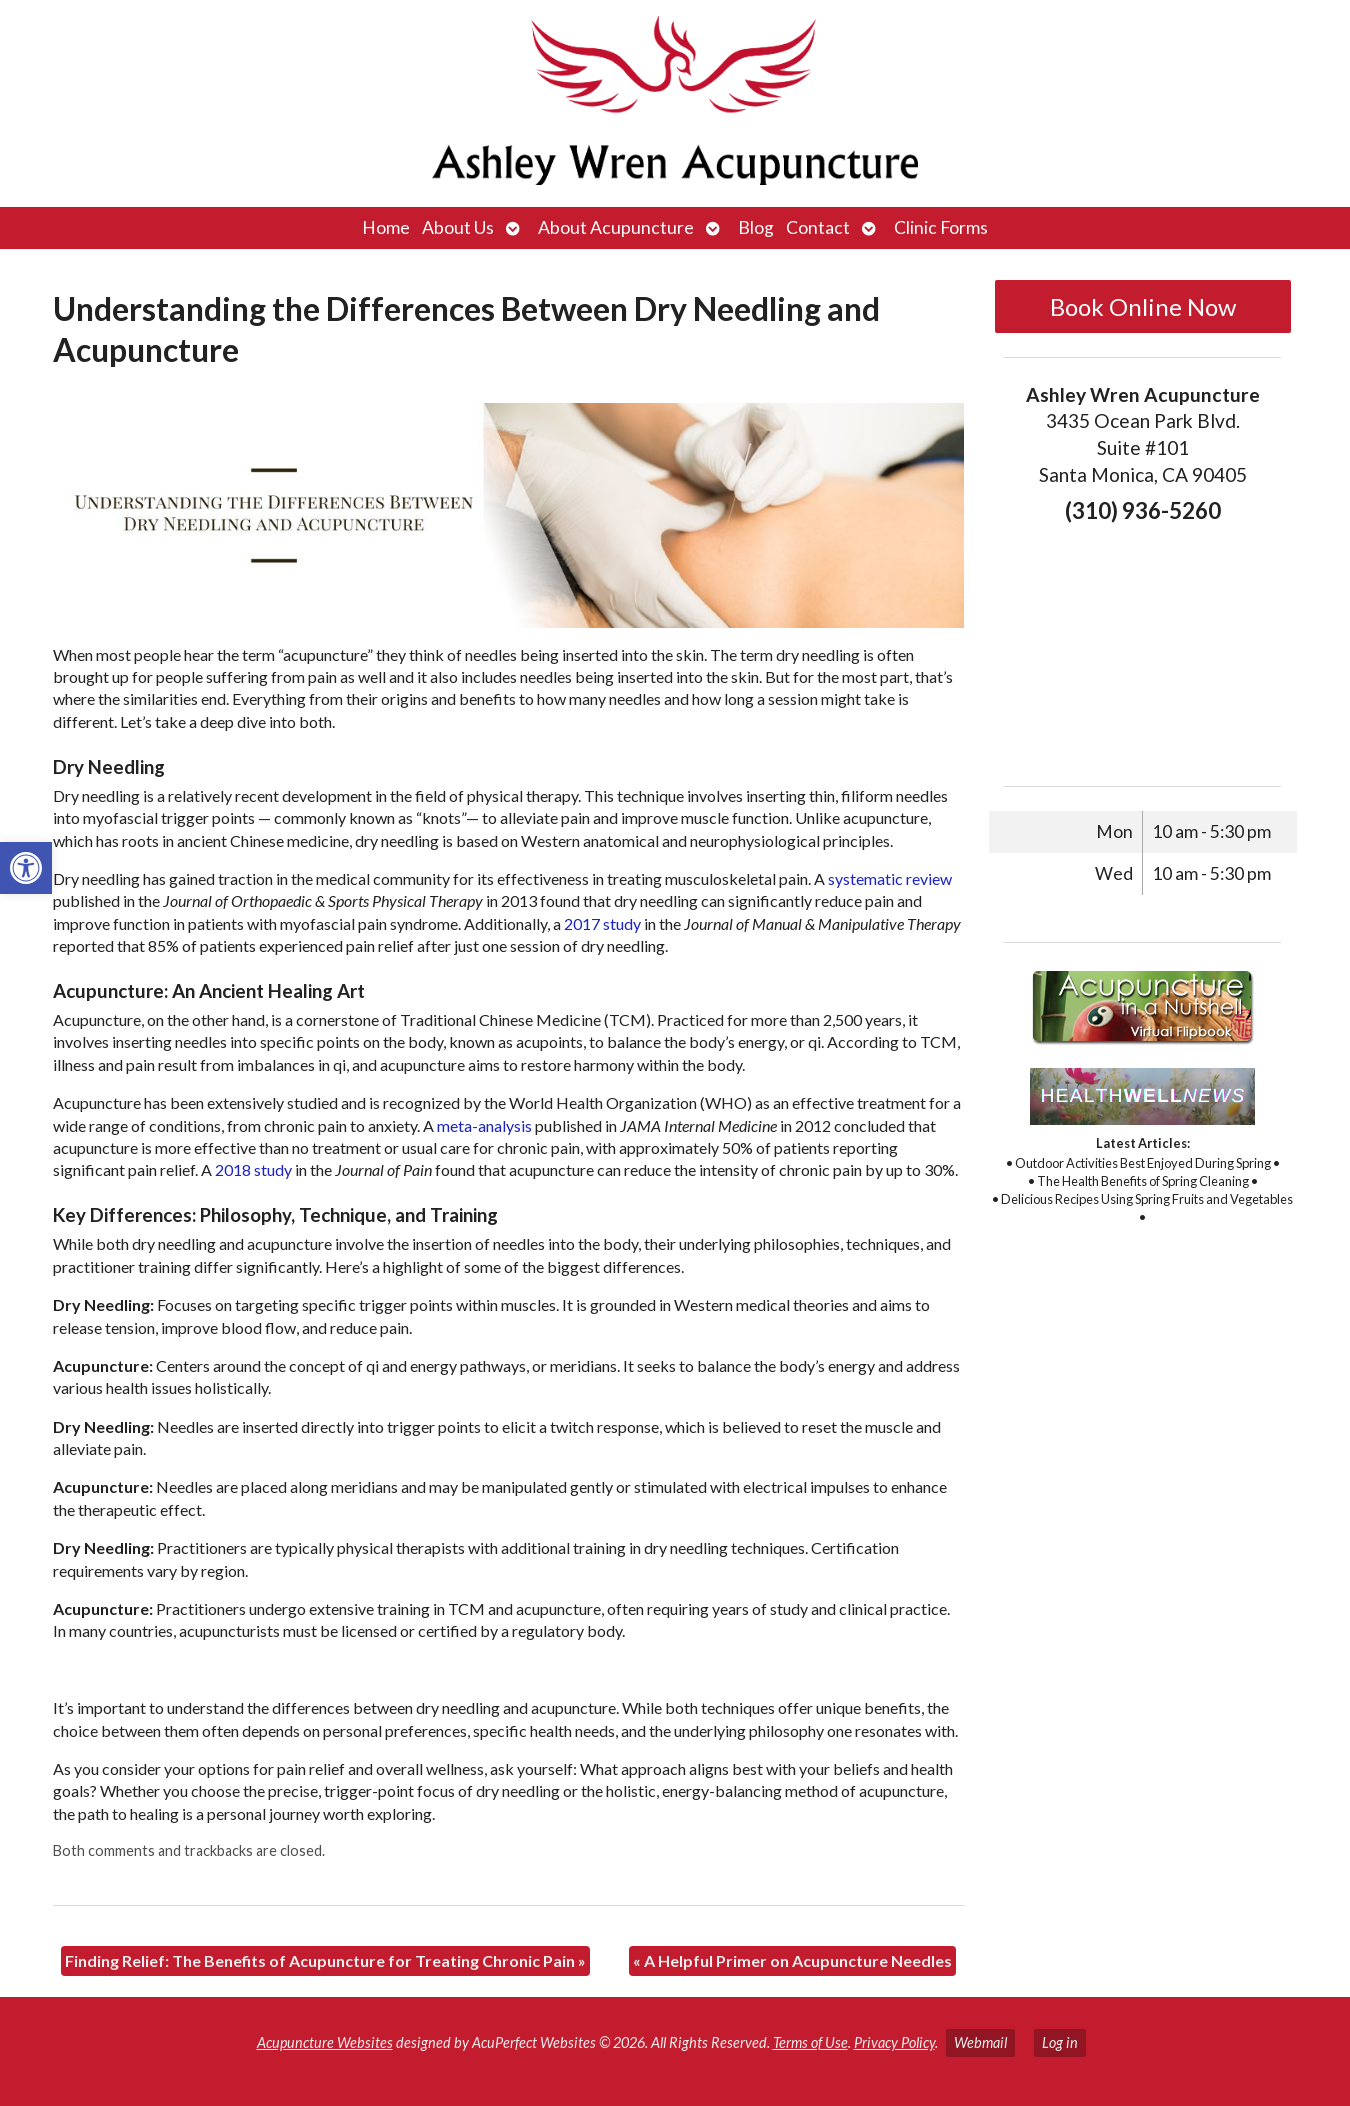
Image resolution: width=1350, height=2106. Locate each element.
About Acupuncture (616, 227)
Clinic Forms (941, 227)
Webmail (980, 2042)
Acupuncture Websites (325, 2042)
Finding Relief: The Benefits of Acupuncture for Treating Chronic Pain (325, 1960)
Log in (1060, 2042)
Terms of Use (810, 2042)
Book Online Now (1143, 306)
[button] (26, 868)
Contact (818, 227)
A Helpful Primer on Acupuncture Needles (792, 1960)
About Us (458, 227)
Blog (756, 227)
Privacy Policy (894, 2042)
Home (386, 227)
